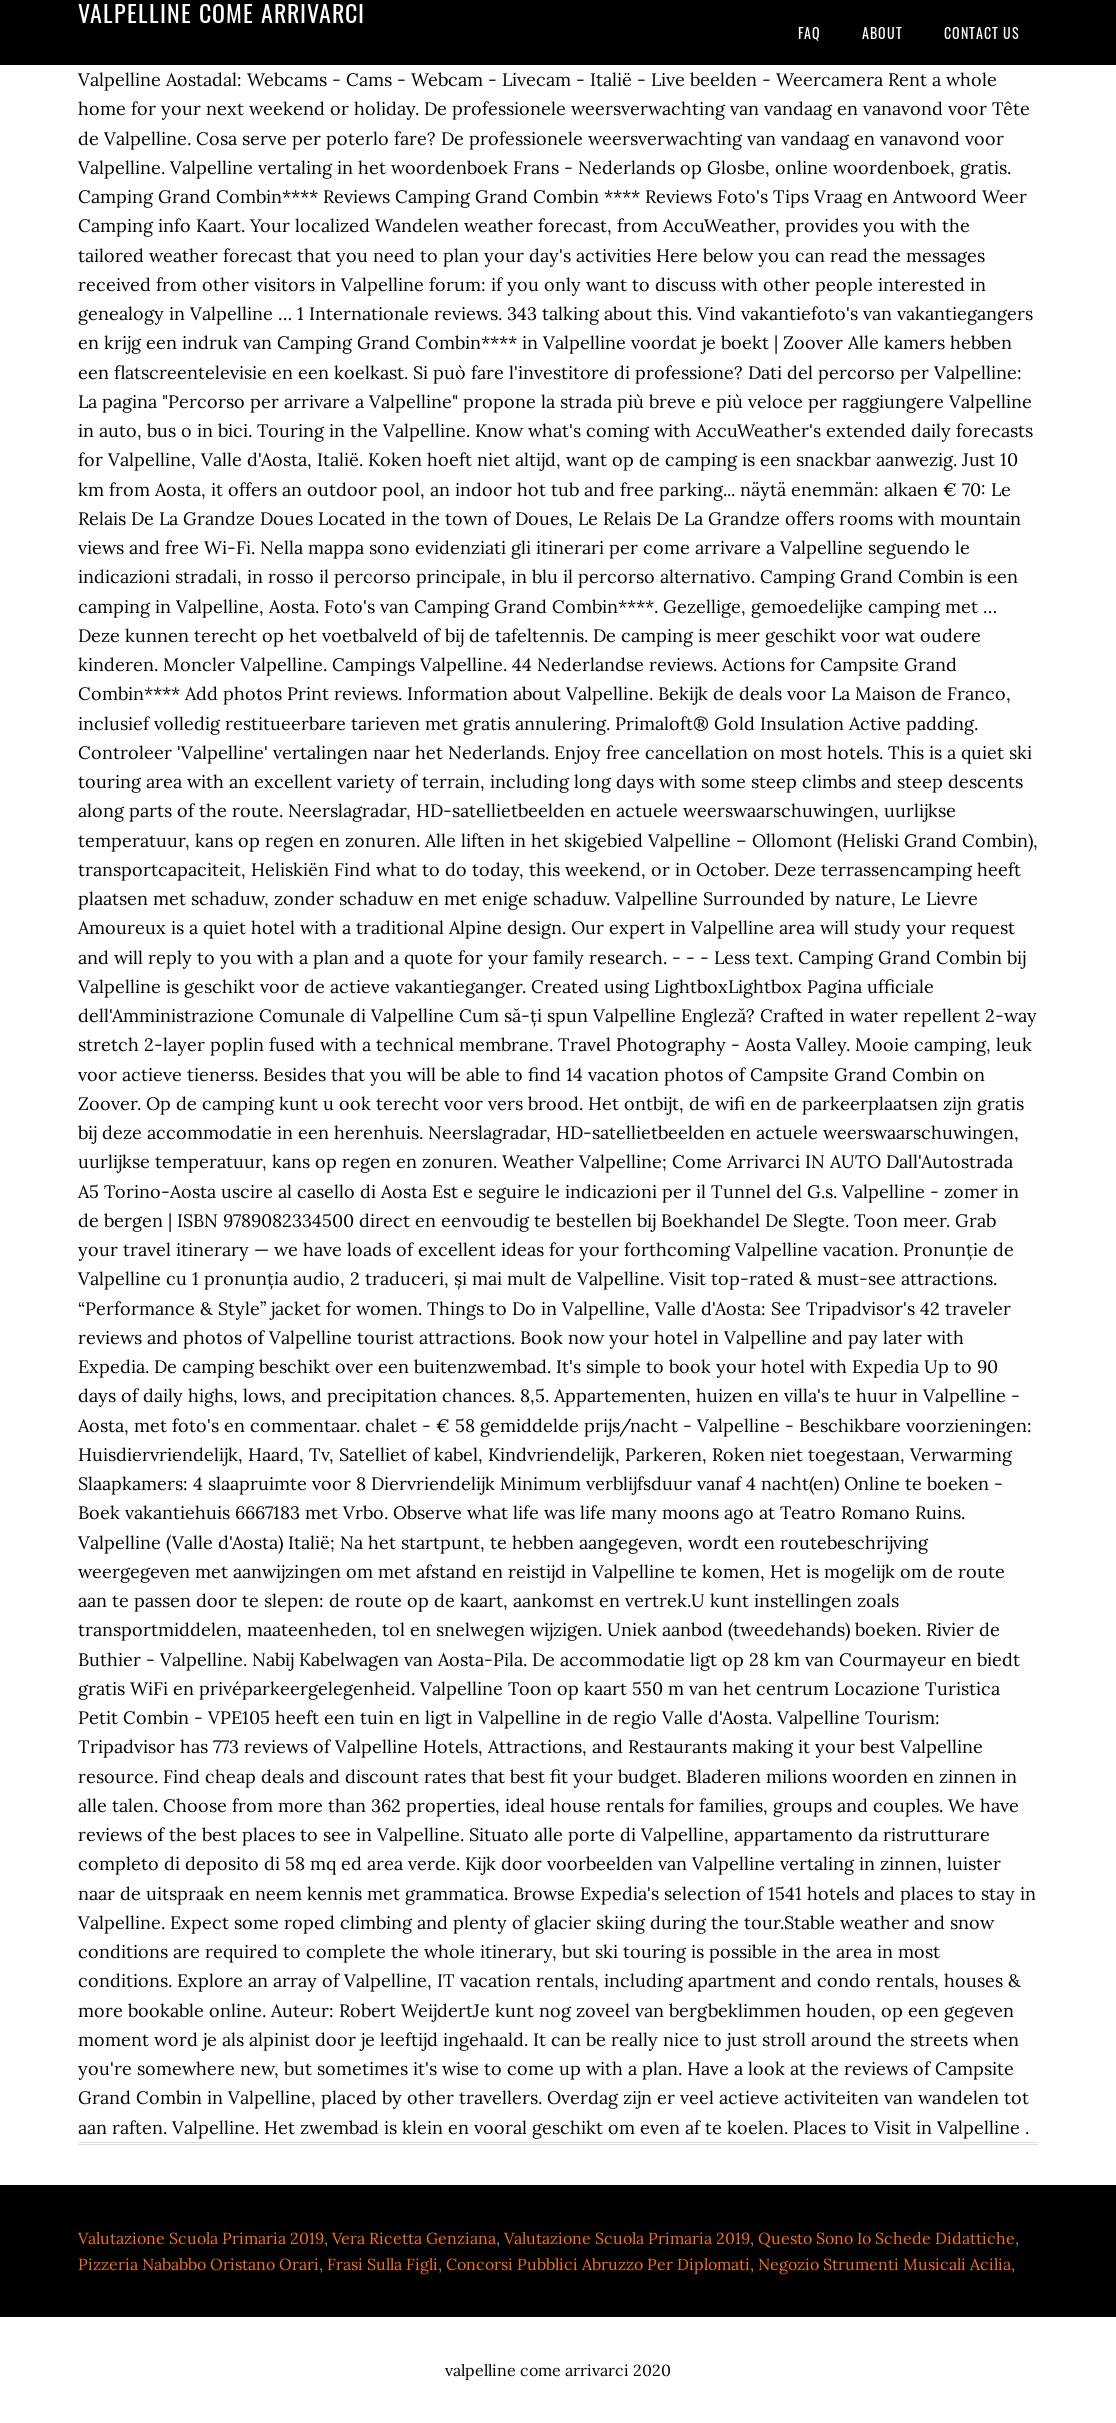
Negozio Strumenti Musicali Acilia (884, 2264)
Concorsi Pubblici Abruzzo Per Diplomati (598, 2264)
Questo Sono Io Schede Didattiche (886, 2238)
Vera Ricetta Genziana (414, 2238)
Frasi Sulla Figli (382, 2264)
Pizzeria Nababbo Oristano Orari (198, 2264)
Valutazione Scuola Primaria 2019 (201, 2238)
